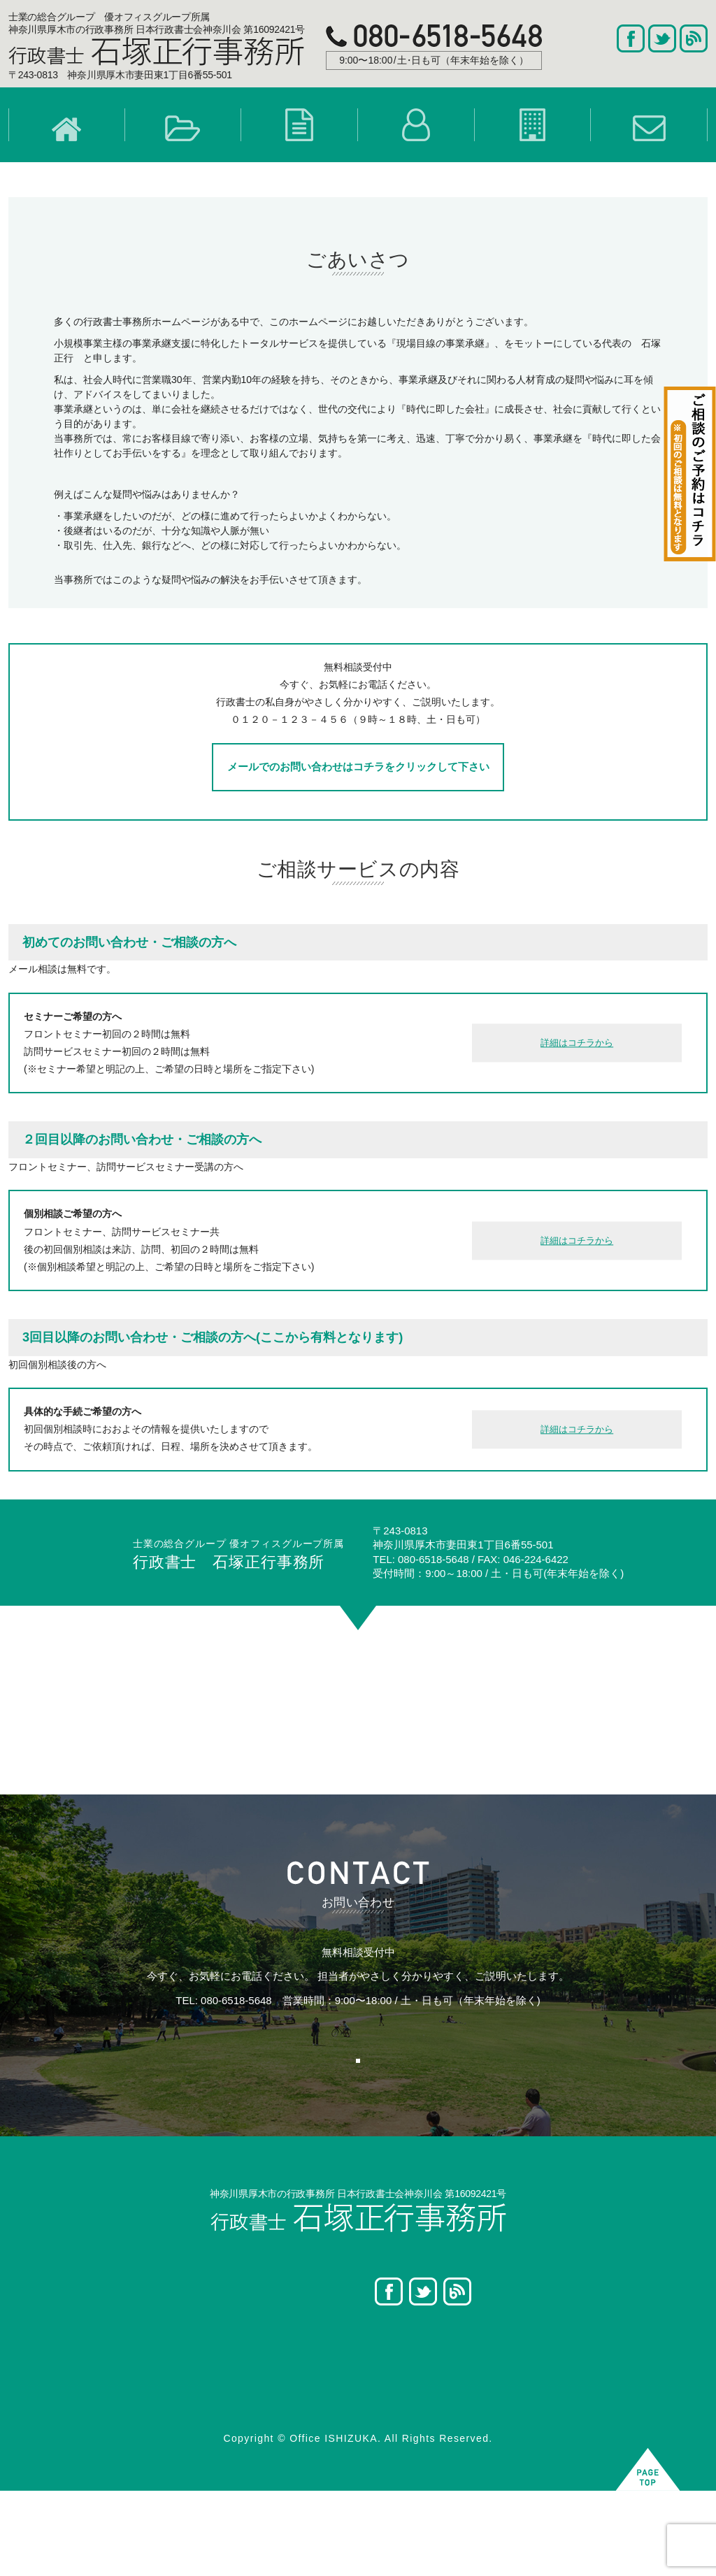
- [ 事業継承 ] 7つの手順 (180, 2458)
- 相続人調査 (330, 2388)
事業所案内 (472, 2388)
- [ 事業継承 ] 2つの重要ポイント (200, 2405)
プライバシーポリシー (497, 2441)
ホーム (53, 2370)
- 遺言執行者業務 (340, 2441)
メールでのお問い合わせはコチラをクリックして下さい (358, 794)
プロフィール (477, 2370)
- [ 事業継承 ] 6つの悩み (180, 2423)
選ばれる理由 (67, 2388)
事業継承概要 (158, 2370)
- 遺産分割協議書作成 (350, 2423)
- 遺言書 (320, 2370)
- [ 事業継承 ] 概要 (168, 2388)
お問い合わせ (477, 2405)
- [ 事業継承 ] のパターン (182, 2441)
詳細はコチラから (577, 1071)
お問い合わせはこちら (344, 2118)
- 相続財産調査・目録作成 (360, 2405)
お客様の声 (62, 2405)
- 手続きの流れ (335, 2458)
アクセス (467, 2423)
